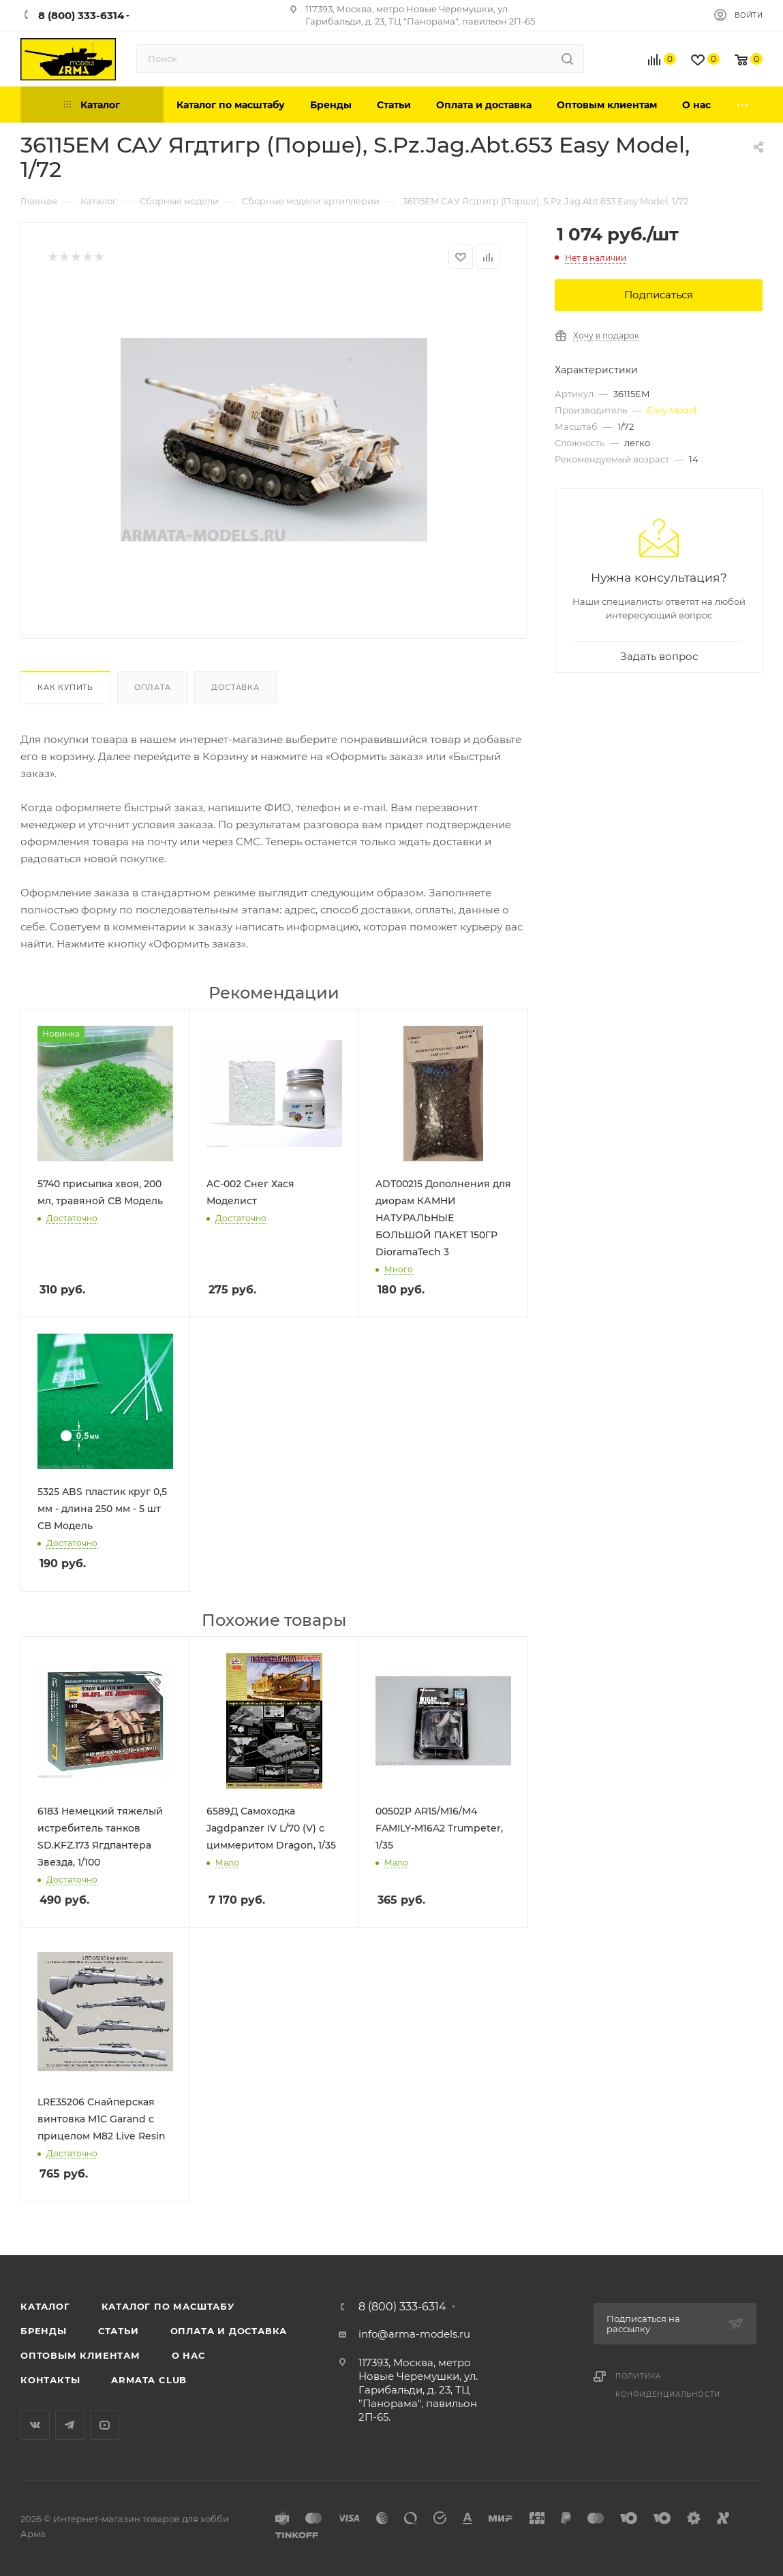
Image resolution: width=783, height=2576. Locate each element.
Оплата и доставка (229, 2330)
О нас (188, 2355)
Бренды (43, 2330)
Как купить (65, 687)
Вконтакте (35, 2425)
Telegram (70, 2425)
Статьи (118, 2330)
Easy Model (672, 410)
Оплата (152, 687)
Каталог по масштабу (168, 2306)
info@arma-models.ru (414, 2333)
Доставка (235, 687)
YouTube (104, 2425)
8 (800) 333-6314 (402, 2307)
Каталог (45, 2306)
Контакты (50, 2379)
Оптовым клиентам (80, 2355)
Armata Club (149, 2379)
